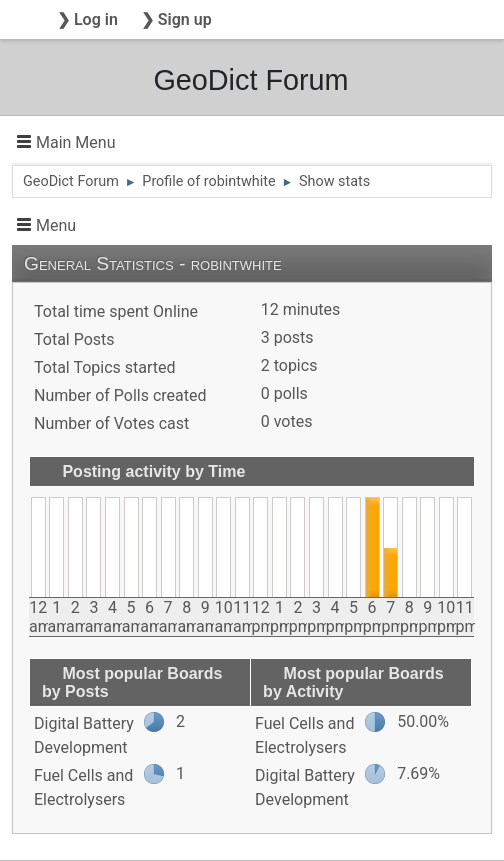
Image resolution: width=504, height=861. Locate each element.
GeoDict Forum (250, 80)
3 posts (287, 337)
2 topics (289, 365)
